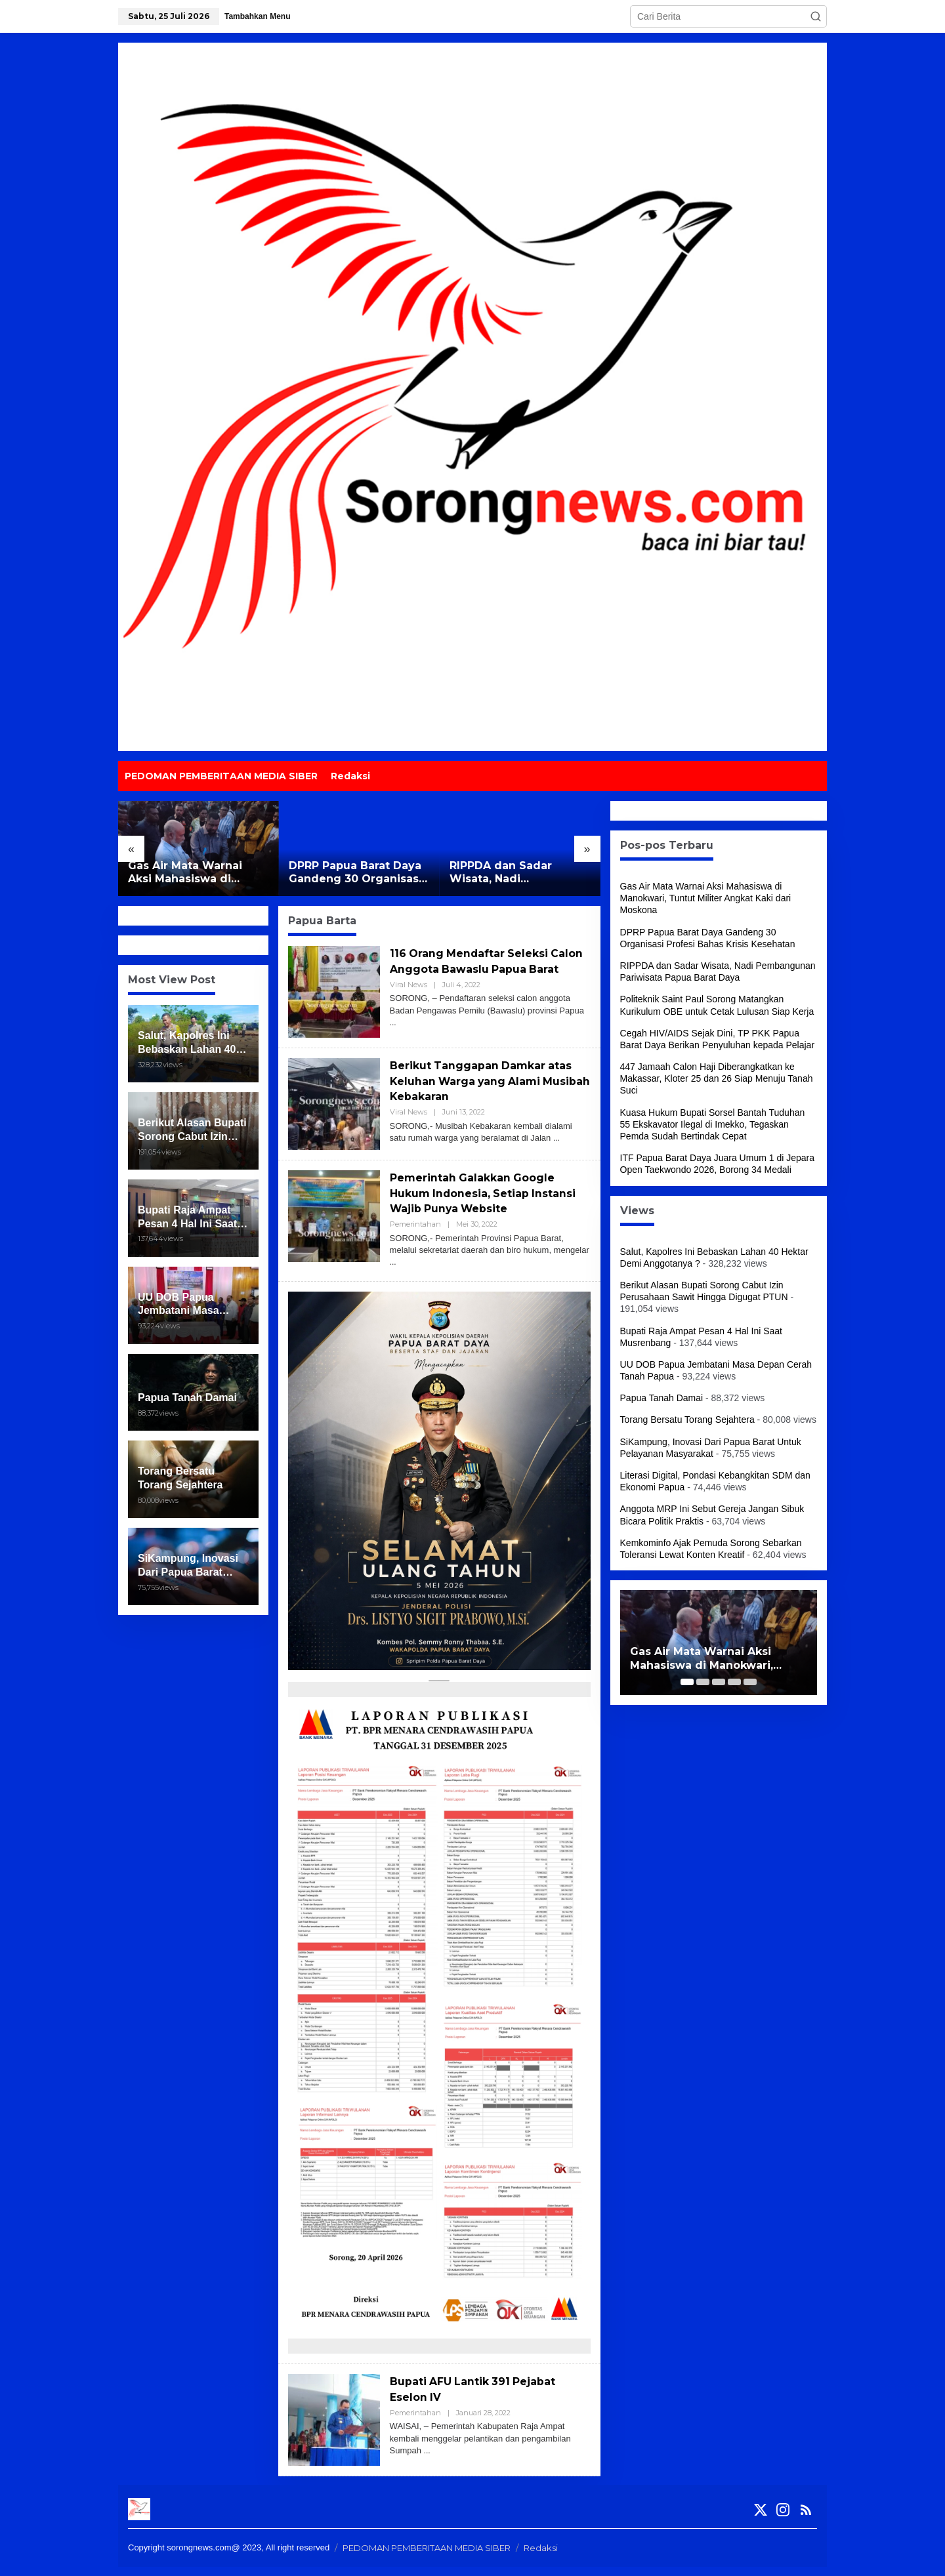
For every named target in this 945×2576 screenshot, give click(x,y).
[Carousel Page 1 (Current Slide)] (687, 1682)
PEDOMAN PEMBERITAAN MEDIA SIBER (427, 2557)
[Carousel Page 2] (702, 1682)
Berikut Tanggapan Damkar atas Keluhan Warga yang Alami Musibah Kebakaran (489, 1090)
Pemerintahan (415, 1233)
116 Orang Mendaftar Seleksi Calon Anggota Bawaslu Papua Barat (485, 968)
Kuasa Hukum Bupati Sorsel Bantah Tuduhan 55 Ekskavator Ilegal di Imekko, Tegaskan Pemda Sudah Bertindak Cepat (712, 1124)
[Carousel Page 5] (750, 1682)
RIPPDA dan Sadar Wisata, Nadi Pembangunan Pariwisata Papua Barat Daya (514, 873)
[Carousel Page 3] (718, 1682)
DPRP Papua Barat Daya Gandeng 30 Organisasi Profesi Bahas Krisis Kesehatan (355, 873)
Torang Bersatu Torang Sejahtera (687, 1419)
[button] (816, 16)
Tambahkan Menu (257, 16)
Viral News (408, 999)
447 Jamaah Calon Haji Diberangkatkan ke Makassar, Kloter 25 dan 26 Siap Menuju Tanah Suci (716, 1078)
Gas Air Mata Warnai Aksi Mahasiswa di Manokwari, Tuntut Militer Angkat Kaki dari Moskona (194, 873)
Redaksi (541, 2557)
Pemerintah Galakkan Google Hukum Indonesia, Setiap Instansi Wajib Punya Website (483, 1202)
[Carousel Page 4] (734, 1682)
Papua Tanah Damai (662, 1398)
